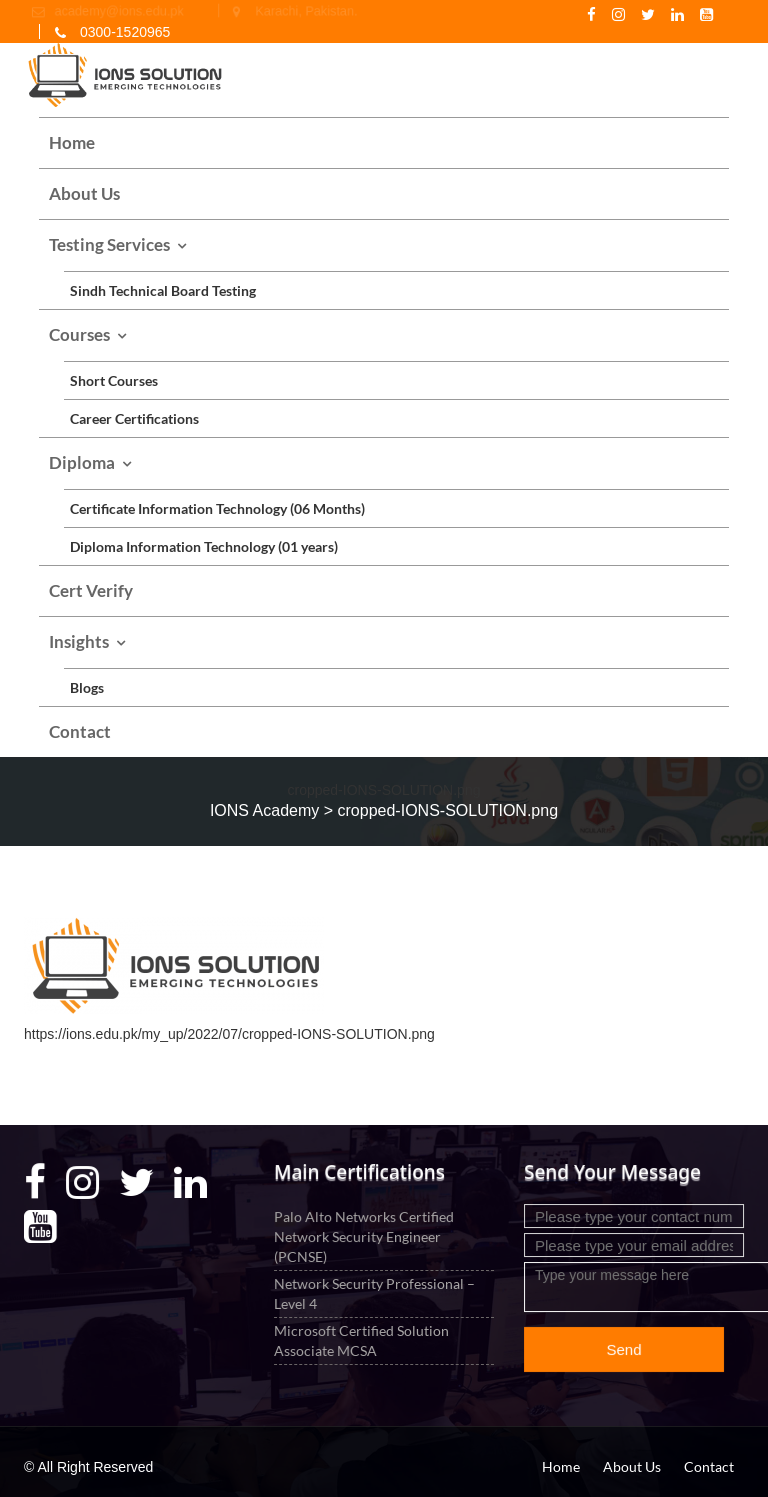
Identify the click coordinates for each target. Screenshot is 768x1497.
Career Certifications (134, 418)
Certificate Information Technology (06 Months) (217, 508)
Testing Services (109, 244)
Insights (79, 641)
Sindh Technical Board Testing (163, 290)
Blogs (87, 687)
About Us (84, 193)
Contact (80, 731)
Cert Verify (91, 590)
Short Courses (114, 380)
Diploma (82, 462)
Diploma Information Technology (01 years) (204, 546)
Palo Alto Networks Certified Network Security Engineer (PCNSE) (364, 1237)
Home (72, 142)
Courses (79, 334)
